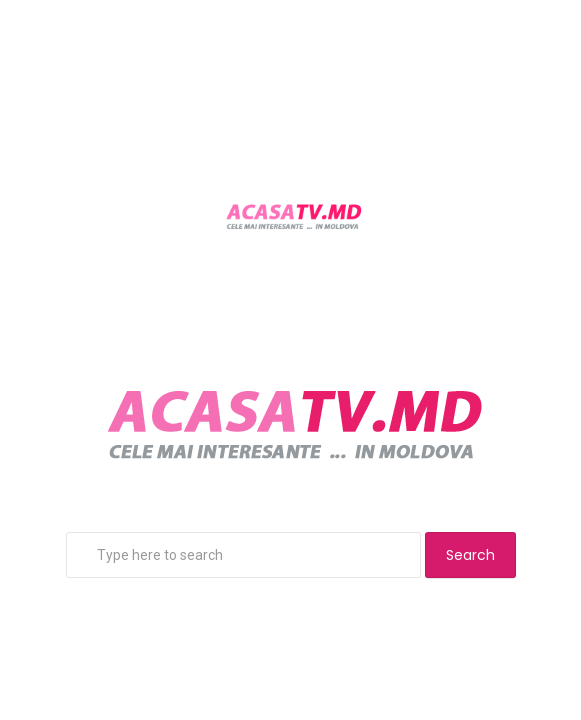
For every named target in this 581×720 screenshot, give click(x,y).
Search (470, 555)
